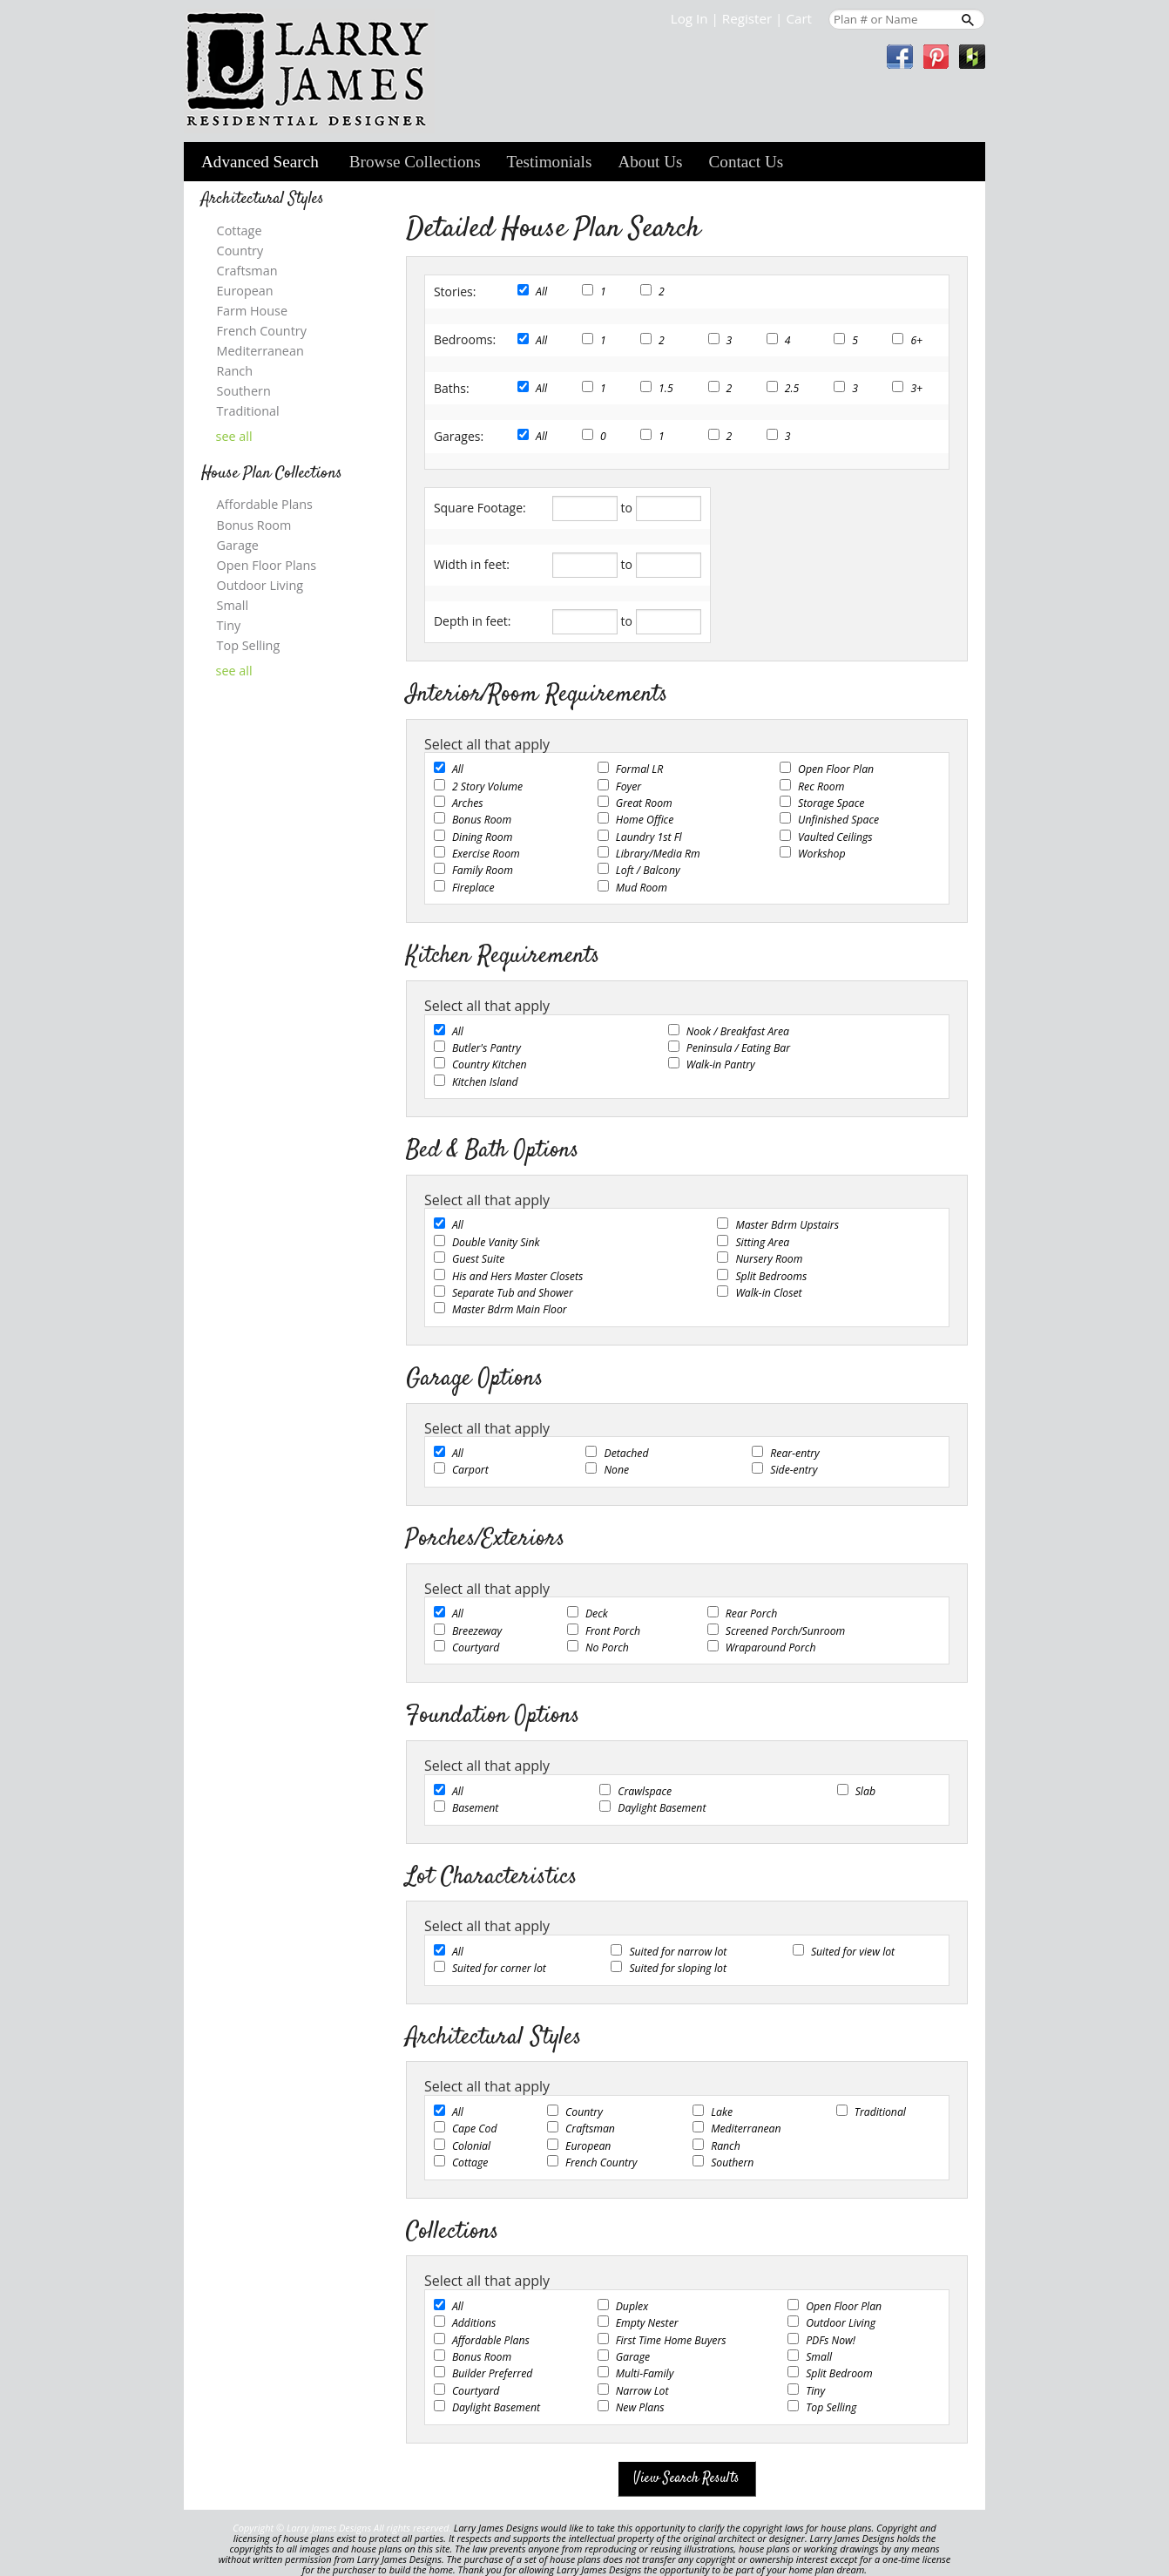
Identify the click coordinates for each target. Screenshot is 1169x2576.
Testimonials (549, 162)
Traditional (880, 2112)
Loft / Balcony (648, 870)
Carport (470, 1469)
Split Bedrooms (771, 1276)
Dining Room (482, 837)
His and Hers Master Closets (517, 1276)
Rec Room (821, 786)
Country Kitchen (489, 1064)
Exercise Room (486, 853)
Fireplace (473, 887)
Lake (722, 2112)
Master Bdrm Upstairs (787, 1224)
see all (234, 437)
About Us (650, 162)
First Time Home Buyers (671, 2340)
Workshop (821, 853)
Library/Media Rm (658, 853)
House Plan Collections (271, 473)
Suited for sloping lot (677, 1968)
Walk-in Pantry (720, 1064)
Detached (626, 1453)
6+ (916, 340)
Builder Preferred (492, 2373)
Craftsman (590, 2128)
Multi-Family (645, 2373)
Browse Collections (415, 162)
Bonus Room (481, 819)
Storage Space (831, 803)
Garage (633, 2356)
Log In (689, 18)
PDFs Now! (830, 2340)
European (588, 2146)
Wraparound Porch (771, 1647)
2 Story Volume (487, 786)
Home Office (644, 819)
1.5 (666, 388)
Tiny (815, 2390)
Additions (474, 2322)
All (541, 291)
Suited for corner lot (499, 1968)
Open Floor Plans (267, 565)
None (616, 1469)
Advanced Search (260, 162)
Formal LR (639, 769)
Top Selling (831, 2407)
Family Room (482, 870)
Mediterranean (745, 2128)
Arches (467, 803)
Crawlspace (645, 1791)
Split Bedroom (839, 2373)
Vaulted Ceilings (835, 837)
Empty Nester (647, 2322)
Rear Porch (751, 1613)
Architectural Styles (262, 199)
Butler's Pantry (486, 1048)
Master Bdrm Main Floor (509, 1309)
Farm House (252, 310)
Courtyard (476, 1647)
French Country (601, 2162)
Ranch (725, 2146)
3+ (916, 388)
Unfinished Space (838, 819)
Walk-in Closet (768, 1292)
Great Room (644, 803)
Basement (475, 1807)
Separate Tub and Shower (512, 1292)
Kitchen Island (485, 1081)
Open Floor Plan (836, 769)
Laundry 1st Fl (649, 837)
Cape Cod (474, 2128)
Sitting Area (762, 1242)
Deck (596, 1613)
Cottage (470, 2162)
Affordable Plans (491, 2340)
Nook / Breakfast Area (737, 1031)
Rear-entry (794, 1453)
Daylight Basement (662, 1807)
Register (747, 18)
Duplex (632, 2306)
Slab (865, 1791)
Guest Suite (478, 1258)
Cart (799, 18)
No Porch (607, 1647)
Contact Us (746, 162)
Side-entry (793, 1469)
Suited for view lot (853, 1951)
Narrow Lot (642, 2390)
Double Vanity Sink (496, 1242)
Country (584, 2112)
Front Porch (612, 1631)
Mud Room (641, 887)
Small (819, 2356)
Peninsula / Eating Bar (738, 1048)
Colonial (471, 2146)
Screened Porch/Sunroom (785, 1631)
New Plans (640, 2407)
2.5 (792, 388)
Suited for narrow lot (677, 1951)
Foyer (628, 786)
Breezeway (477, 1631)
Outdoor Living (840, 2322)
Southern (732, 2162)
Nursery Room (768, 1258)
